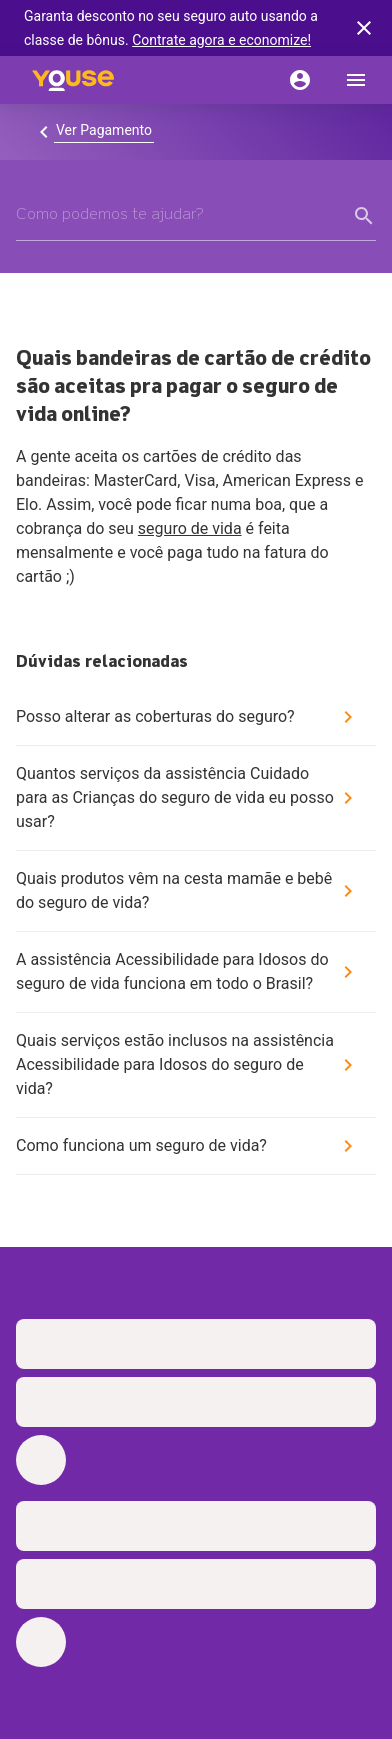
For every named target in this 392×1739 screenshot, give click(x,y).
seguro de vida (190, 528)
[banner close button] (364, 28)
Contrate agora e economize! (221, 40)
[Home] (73, 80)
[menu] (356, 80)
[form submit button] (364, 216)
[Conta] (300, 80)
